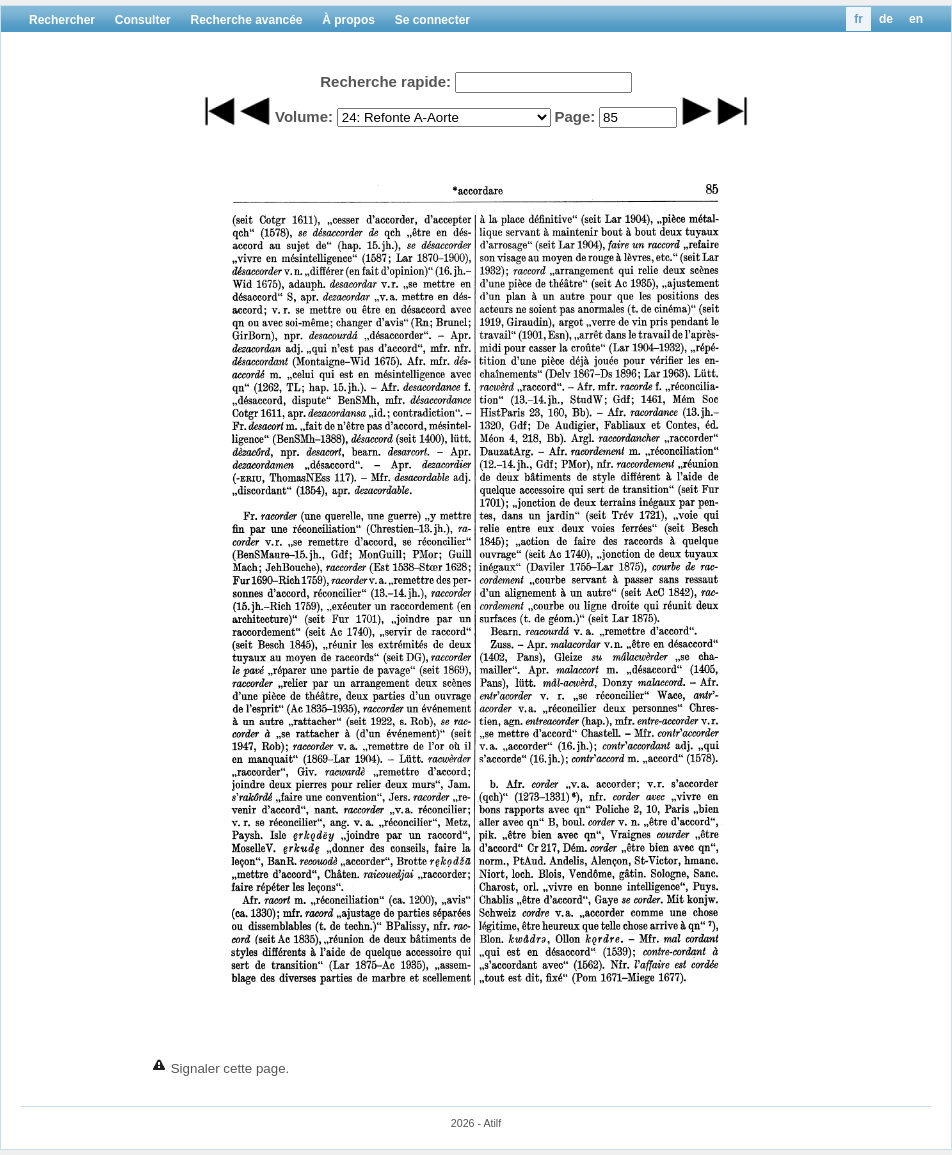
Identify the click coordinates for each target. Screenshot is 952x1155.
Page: (574, 116)
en (916, 19)
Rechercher (62, 20)
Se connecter (432, 20)
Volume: (304, 116)
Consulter (143, 20)
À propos (348, 20)
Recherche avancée (246, 20)
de (886, 19)
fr (858, 19)
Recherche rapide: (385, 81)
